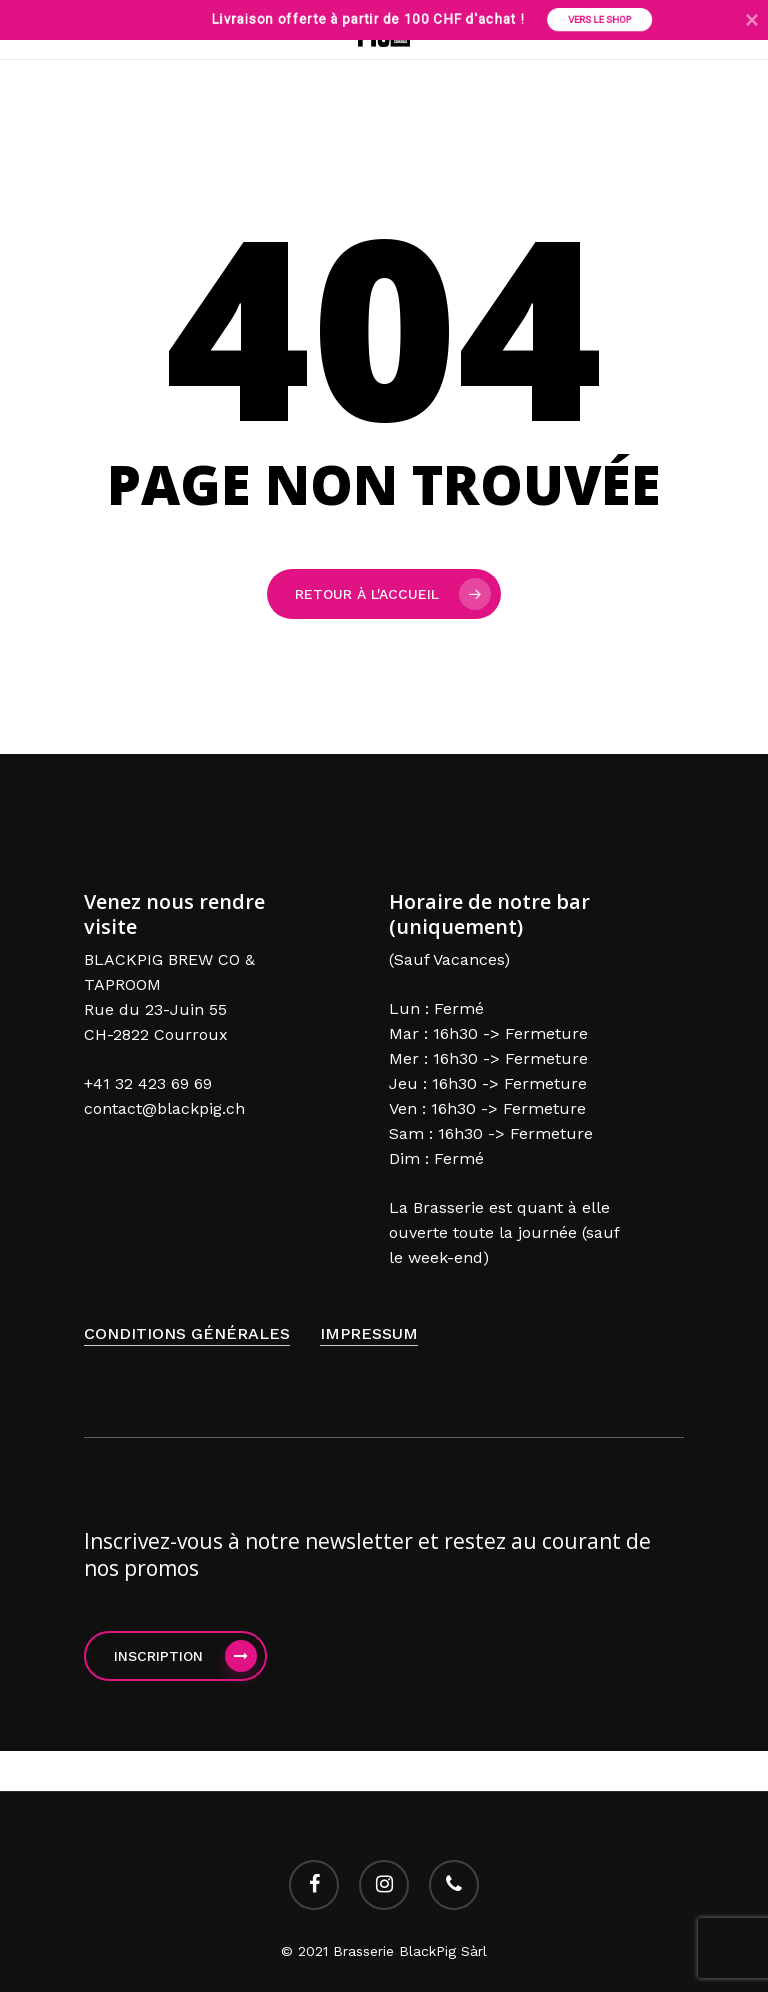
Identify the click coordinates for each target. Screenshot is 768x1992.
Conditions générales (187, 1333)
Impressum (369, 1333)
